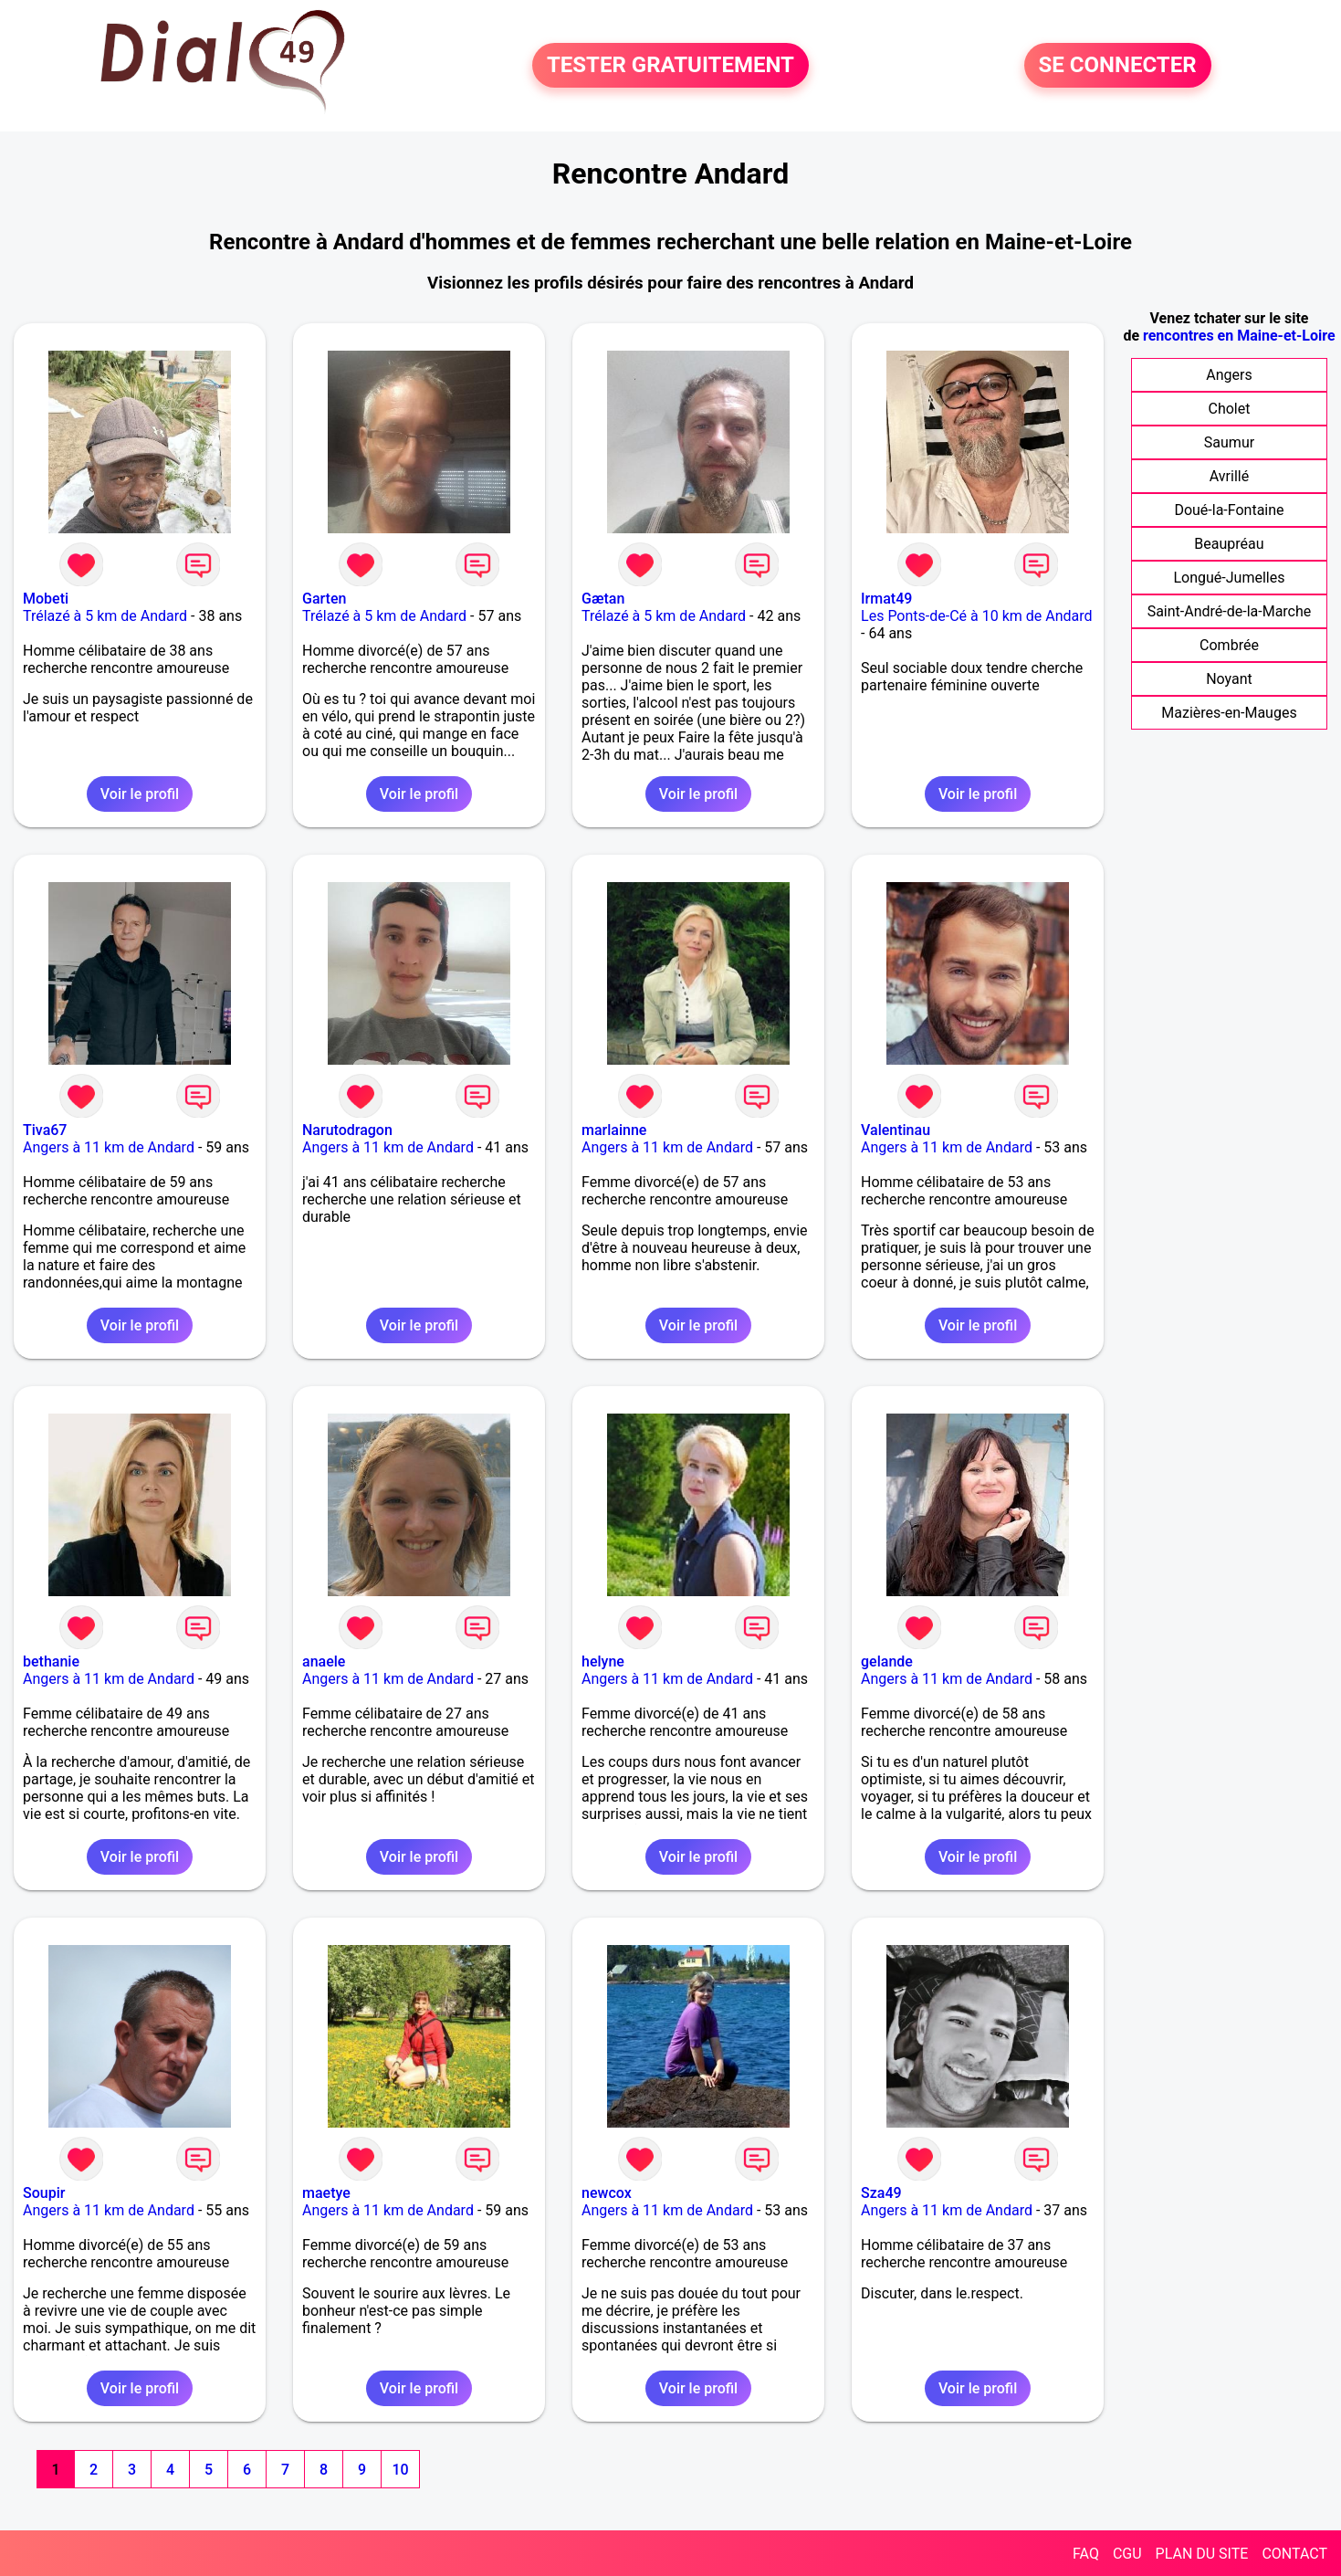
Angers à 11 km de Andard (108, 1147)
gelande (887, 1661)
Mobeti (45, 598)
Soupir (44, 2193)
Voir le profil (139, 794)
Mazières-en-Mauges (1228, 712)
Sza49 (881, 2193)
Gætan (602, 598)
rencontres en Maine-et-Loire (1239, 335)
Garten (324, 598)
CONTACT (1294, 2553)
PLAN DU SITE (1202, 2553)
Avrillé (1229, 476)
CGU (1127, 2553)
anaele (323, 1661)
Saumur (1229, 442)
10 (400, 2469)
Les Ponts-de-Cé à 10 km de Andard (977, 616)
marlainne (613, 1130)
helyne (602, 1661)
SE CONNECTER (1118, 66)
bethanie (51, 1661)
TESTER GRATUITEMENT (670, 66)
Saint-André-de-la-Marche (1229, 611)
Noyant (1229, 679)
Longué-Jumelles (1228, 577)
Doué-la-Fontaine (1228, 510)
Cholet (1229, 408)
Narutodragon (347, 1130)
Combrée (1229, 645)
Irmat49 (886, 598)
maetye (326, 2193)
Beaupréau (1228, 543)
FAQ (1086, 2553)
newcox (606, 2193)
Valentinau (895, 1130)
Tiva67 (45, 1130)
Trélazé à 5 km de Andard (105, 616)
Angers (1229, 375)
